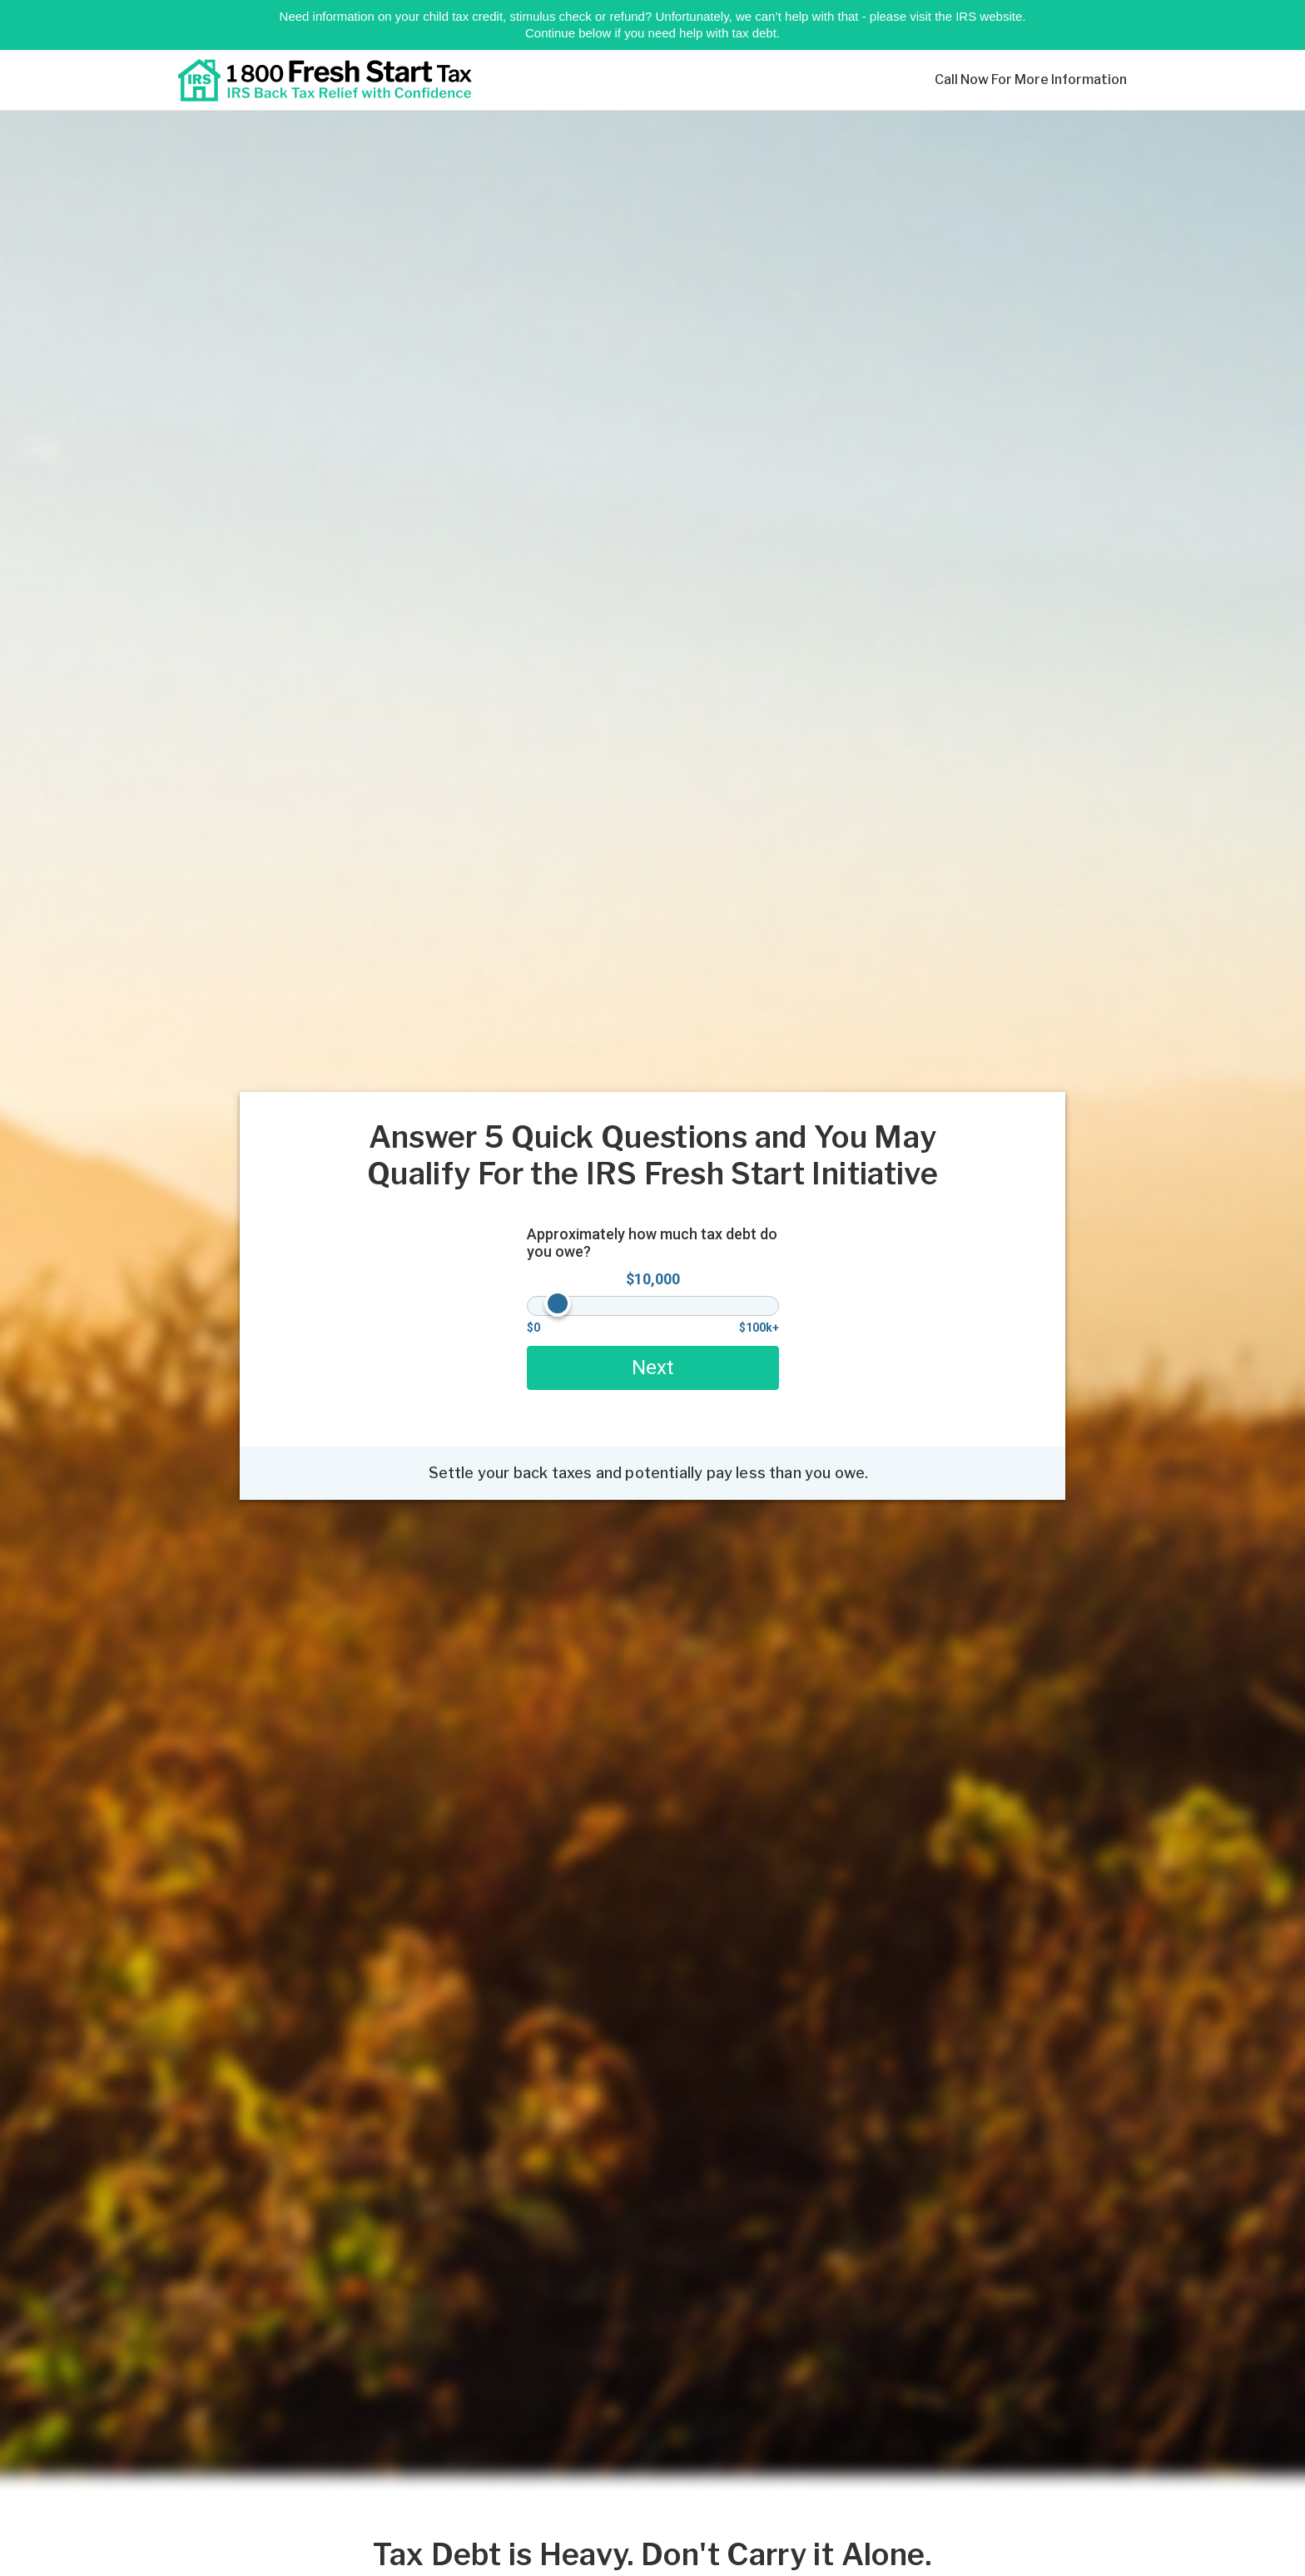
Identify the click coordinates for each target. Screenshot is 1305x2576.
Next (652, 1367)
